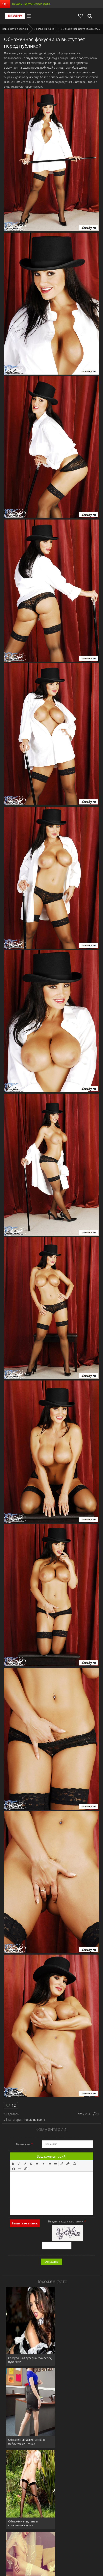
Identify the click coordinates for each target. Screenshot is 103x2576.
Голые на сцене (34, 2120)
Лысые (6, 2565)
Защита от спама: (25, 2223)
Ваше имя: (24, 2144)
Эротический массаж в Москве (22, 2555)
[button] (13, 2163)
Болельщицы (11, 2571)
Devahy (14, 16)
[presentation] (13, 2163)
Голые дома (10, 2560)
